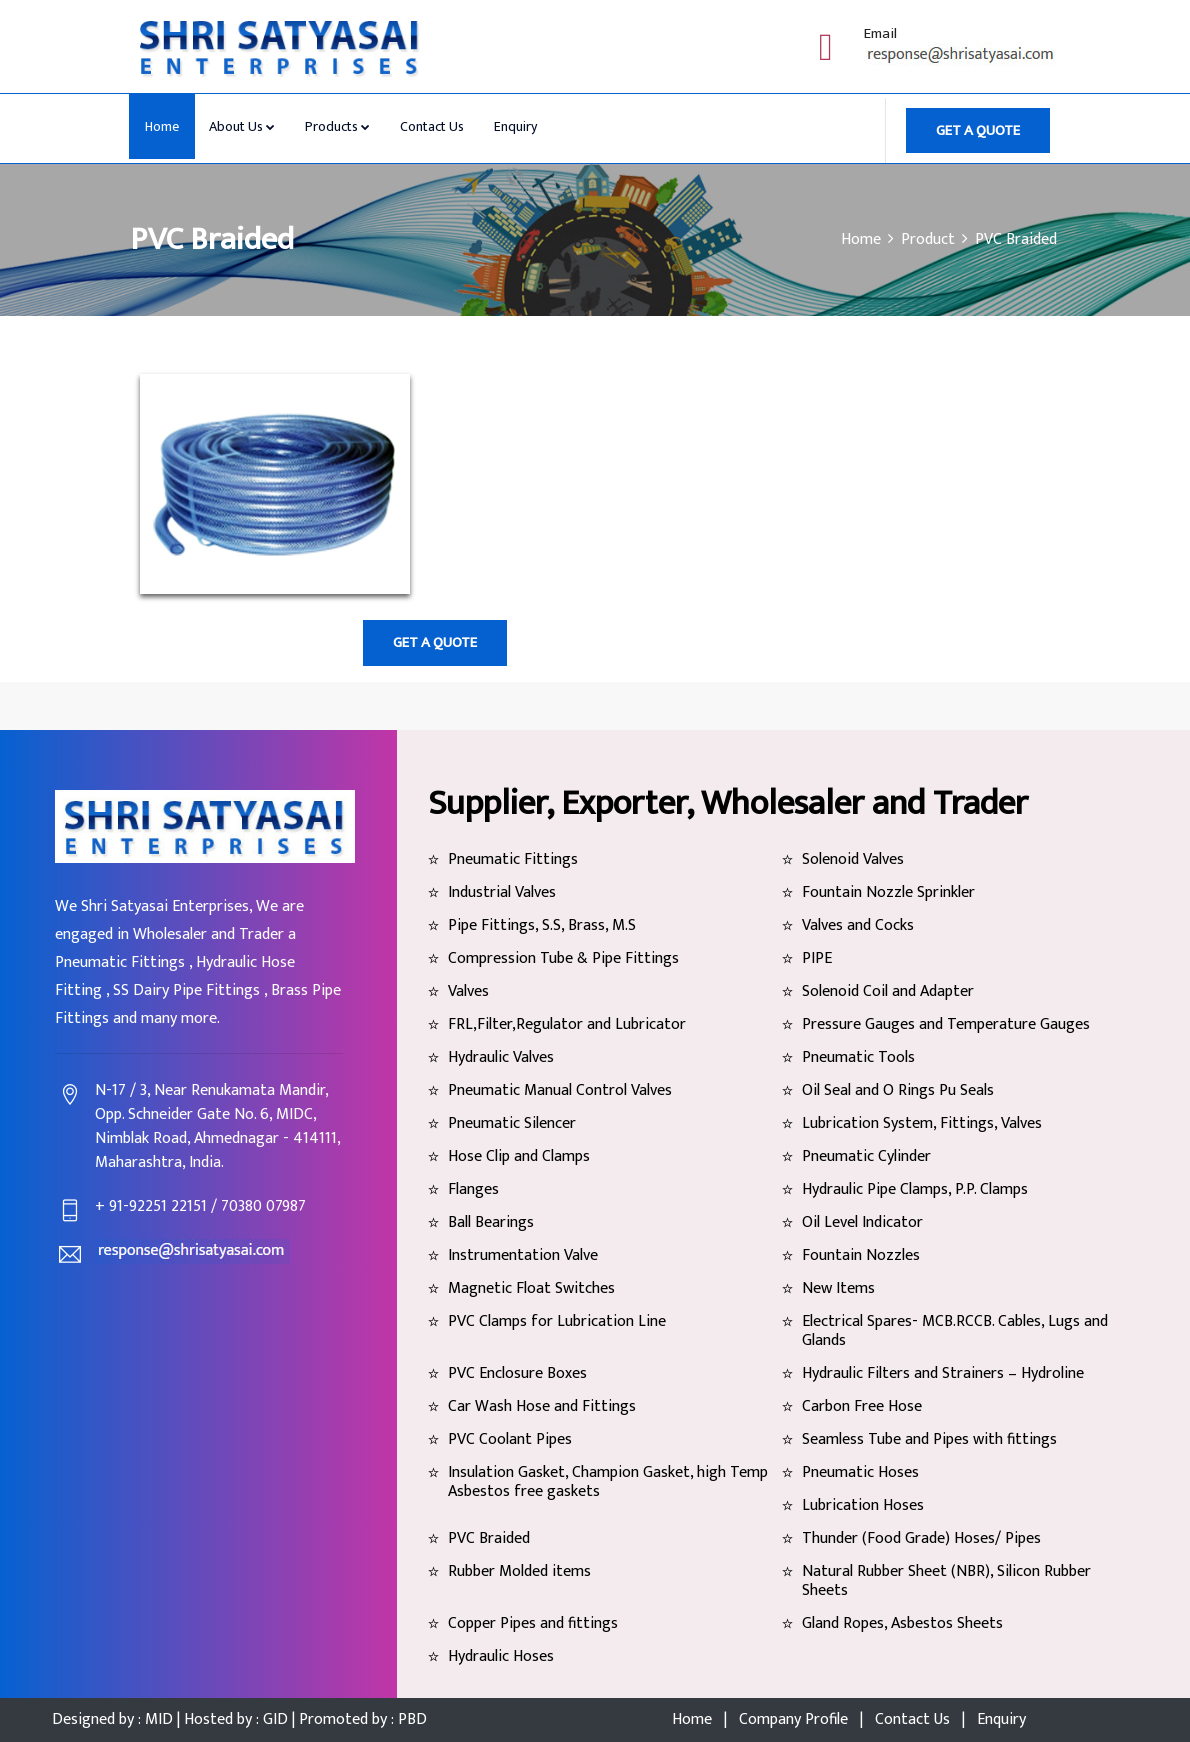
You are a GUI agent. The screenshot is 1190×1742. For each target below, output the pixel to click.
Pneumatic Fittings (513, 859)
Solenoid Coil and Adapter (888, 991)
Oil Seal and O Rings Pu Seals (898, 1090)
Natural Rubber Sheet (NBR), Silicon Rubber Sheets (946, 1581)
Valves (468, 991)
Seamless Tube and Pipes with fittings (929, 1439)
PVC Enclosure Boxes (517, 1373)
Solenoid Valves (853, 859)
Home (162, 126)
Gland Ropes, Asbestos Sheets (902, 1623)
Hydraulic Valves (501, 1057)
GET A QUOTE (978, 130)
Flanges (473, 1189)
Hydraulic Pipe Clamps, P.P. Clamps (915, 1189)
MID (159, 1719)
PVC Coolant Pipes (510, 1439)
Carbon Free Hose (862, 1406)
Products (337, 126)
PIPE (817, 958)
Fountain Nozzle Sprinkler (888, 892)
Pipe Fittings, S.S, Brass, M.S (542, 925)
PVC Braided (489, 1538)
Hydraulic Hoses (501, 1656)
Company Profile (793, 1719)
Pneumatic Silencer (512, 1123)
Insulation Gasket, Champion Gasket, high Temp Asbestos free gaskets (608, 1482)
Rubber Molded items (519, 1571)
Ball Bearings (491, 1222)
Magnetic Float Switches (531, 1288)
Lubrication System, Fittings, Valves (922, 1123)
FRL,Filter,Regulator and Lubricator (567, 1024)
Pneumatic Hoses (860, 1472)
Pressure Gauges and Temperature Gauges (946, 1024)
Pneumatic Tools (858, 1057)
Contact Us (432, 126)
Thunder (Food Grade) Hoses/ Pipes (921, 1538)
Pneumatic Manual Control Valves (560, 1090)
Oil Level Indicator (862, 1222)
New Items (838, 1288)
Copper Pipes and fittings (533, 1623)
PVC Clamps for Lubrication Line (557, 1321)
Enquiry (515, 126)
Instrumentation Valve (523, 1255)
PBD (410, 1719)
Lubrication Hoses (863, 1505)
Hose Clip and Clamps (519, 1156)
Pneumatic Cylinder (866, 1156)
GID (275, 1719)
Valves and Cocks (858, 925)
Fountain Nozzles (861, 1255)
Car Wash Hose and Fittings (542, 1406)
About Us (242, 126)
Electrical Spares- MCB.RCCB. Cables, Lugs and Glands (955, 1331)
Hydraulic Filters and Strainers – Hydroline (943, 1373)
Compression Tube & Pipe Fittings (563, 958)
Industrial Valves (502, 892)
